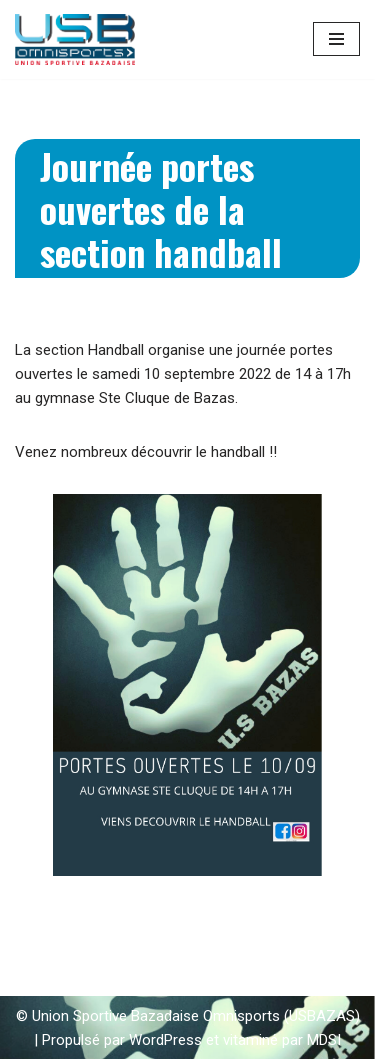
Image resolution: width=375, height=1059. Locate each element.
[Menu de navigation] (336, 39)
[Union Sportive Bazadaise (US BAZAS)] (75, 39)
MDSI (324, 1040)
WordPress (165, 1040)
